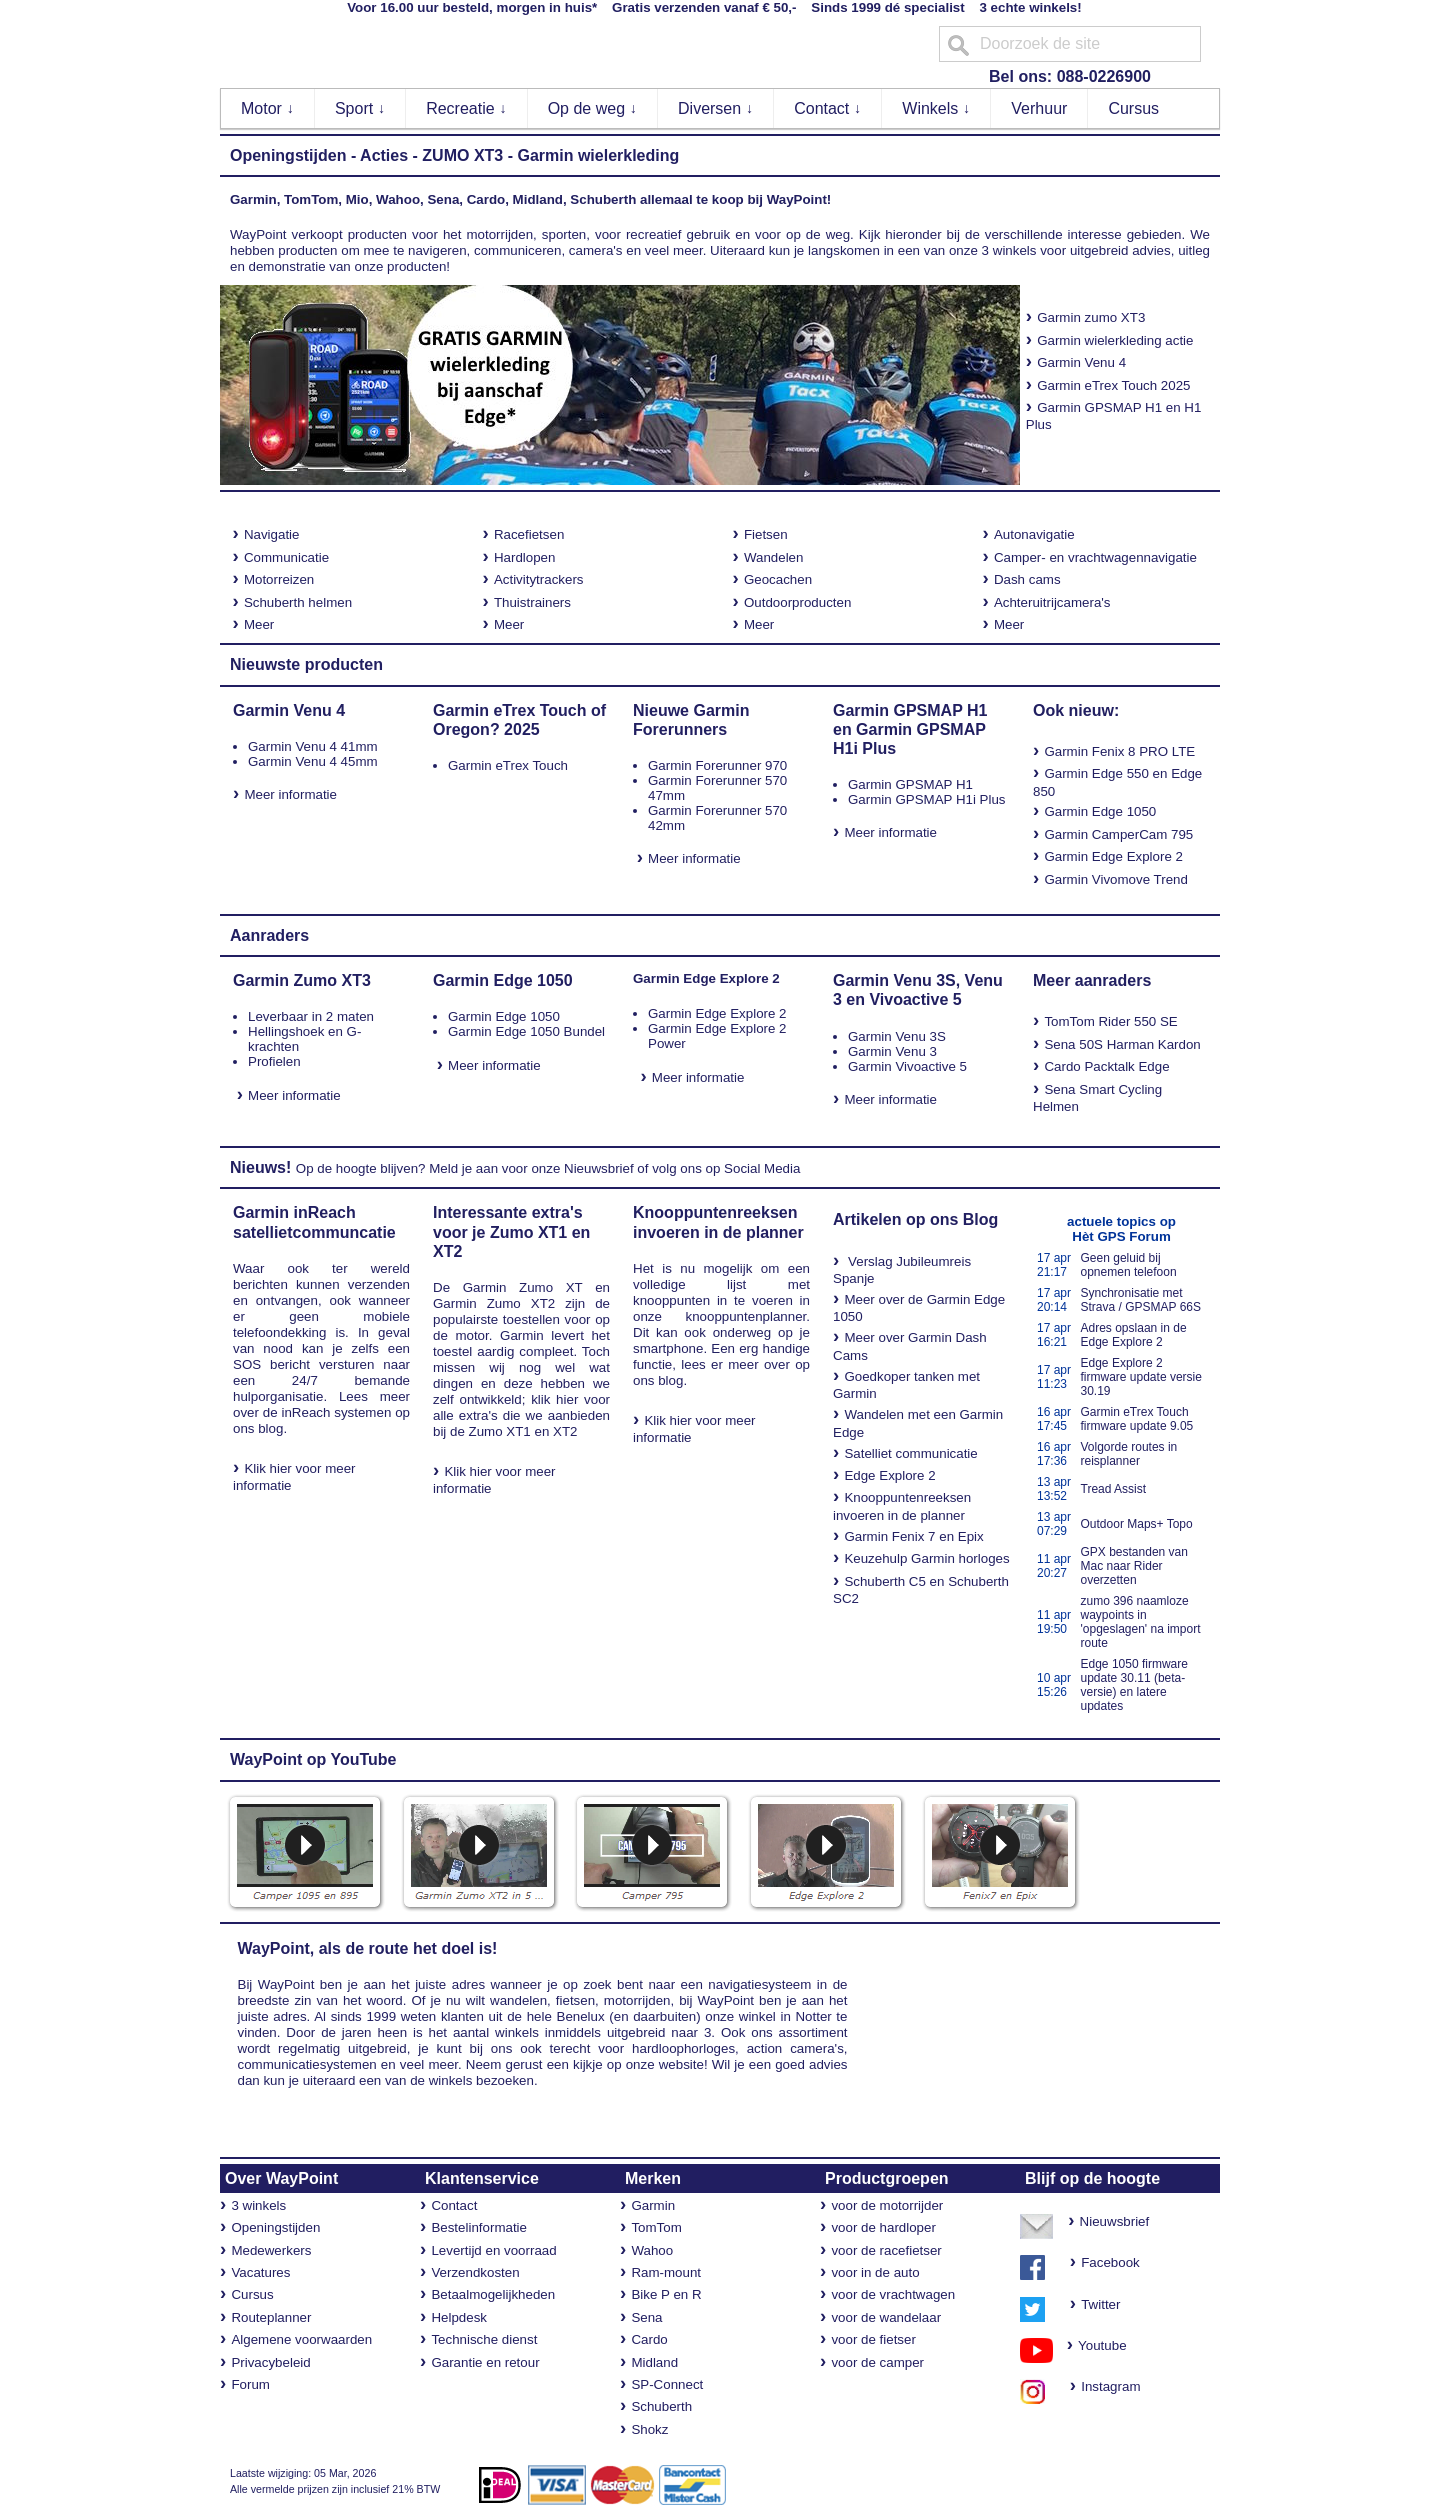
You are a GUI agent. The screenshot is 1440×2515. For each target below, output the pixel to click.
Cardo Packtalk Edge (1106, 1066)
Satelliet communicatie (910, 1453)
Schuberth (661, 2406)
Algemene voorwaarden (301, 2339)
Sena (646, 2317)
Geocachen (778, 579)
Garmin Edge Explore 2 (1113, 856)
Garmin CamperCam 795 (1118, 834)
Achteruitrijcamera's (1052, 602)
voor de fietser (873, 2339)
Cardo (649, 2339)
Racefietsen (529, 534)
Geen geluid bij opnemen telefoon (1129, 1265)
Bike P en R (666, 2294)
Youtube (1095, 2345)
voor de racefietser (886, 2250)
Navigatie (272, 534)
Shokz (649, 2429)
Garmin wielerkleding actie (1115, 340)
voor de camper (877, 2362)
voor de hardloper (883, 2227)
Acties (384, 155)
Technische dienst (484, 2339)
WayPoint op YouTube (313, 1759)
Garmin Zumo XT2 (494, 1303)
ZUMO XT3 (462, 155)
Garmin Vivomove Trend (1115, 879)
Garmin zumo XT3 (1086, 317)
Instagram (1105, 2386)
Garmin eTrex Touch (508, 765)
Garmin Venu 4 (1081, 362)
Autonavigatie (1034, 534)
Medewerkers (271, 2250)
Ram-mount (666, 2272)
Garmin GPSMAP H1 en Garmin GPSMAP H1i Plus (910, 729)
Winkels (936, 108)
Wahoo (652, 2250)
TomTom (656, 2227)
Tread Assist (1114, 1489)
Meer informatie (290, 794)
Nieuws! (260, 1167)
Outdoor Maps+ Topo (1137, 1524)
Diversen (716, 108)
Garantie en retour (485, 2362)
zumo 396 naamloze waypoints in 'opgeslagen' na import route (1141, 1622)
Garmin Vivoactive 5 (907, 1066)
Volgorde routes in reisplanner (1129, 1454)
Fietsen (766, 534)
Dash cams (1027, 579)
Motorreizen (279, 579)
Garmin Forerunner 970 (717, 765)
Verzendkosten (475, 2272)
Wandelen (774, 557)
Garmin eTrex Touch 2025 (1113, 385)
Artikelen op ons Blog (915, 1219)
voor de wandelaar (886, 2317)
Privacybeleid (270, 2362)
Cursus (1133, 108)
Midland (654, 2362)
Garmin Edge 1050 (1100, 811)
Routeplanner (271, 2317)
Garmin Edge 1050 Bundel (526, 1031)
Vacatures (260, 2272)
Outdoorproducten (797, 602)
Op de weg (593, 108)
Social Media (762, 1168)
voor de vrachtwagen (893, 2294)
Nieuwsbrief (599, 1168)
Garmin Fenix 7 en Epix (913, 1536)
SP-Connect (667, 2384)
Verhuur (1039, 108)
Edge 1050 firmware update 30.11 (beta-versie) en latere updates (1134, 1685)
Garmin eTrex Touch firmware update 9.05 (1137, 1419)
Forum (250, 2384)
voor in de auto (875, 2272)
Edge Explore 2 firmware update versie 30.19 (1141, 1377)
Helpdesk (459, 2317)
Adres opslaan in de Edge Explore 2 (1134, 1335)
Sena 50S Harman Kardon (1122, 1044)
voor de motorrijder (887, 2205)
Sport (360, 108)
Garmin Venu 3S (897, 1036)
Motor (267, 108)
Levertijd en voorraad (493, 2250)
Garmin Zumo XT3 (302, 980)
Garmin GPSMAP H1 (910, 784)
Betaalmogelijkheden (493, 2294)
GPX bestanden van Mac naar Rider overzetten (1134, 1566)
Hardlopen (525, 557)
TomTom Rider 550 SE (1110, 1021)
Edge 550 (1120, 773)
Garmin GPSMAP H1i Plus (927, 799)
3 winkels (258, 2205)
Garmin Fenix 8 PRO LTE (1119, 751)
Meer (259, 624)
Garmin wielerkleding (598, 155)
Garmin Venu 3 (892, 1051)
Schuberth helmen (298, 602)
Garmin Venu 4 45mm (313, 761)
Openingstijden (288, 155)
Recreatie (466, 108)
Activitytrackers (539, 579)
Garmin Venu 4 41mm (313, 746)
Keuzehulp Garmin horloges (926, 1558)
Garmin (653, 2205)
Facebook (1110, 2262)
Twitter (1100, 2304)
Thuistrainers (532, 602)
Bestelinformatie (479, 2227)
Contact (828, 108)
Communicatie (286, 557)
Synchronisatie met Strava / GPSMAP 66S (1141, 1300)
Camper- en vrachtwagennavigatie (1095, 557)
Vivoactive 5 (915, 999)
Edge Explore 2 (889, 1475)
